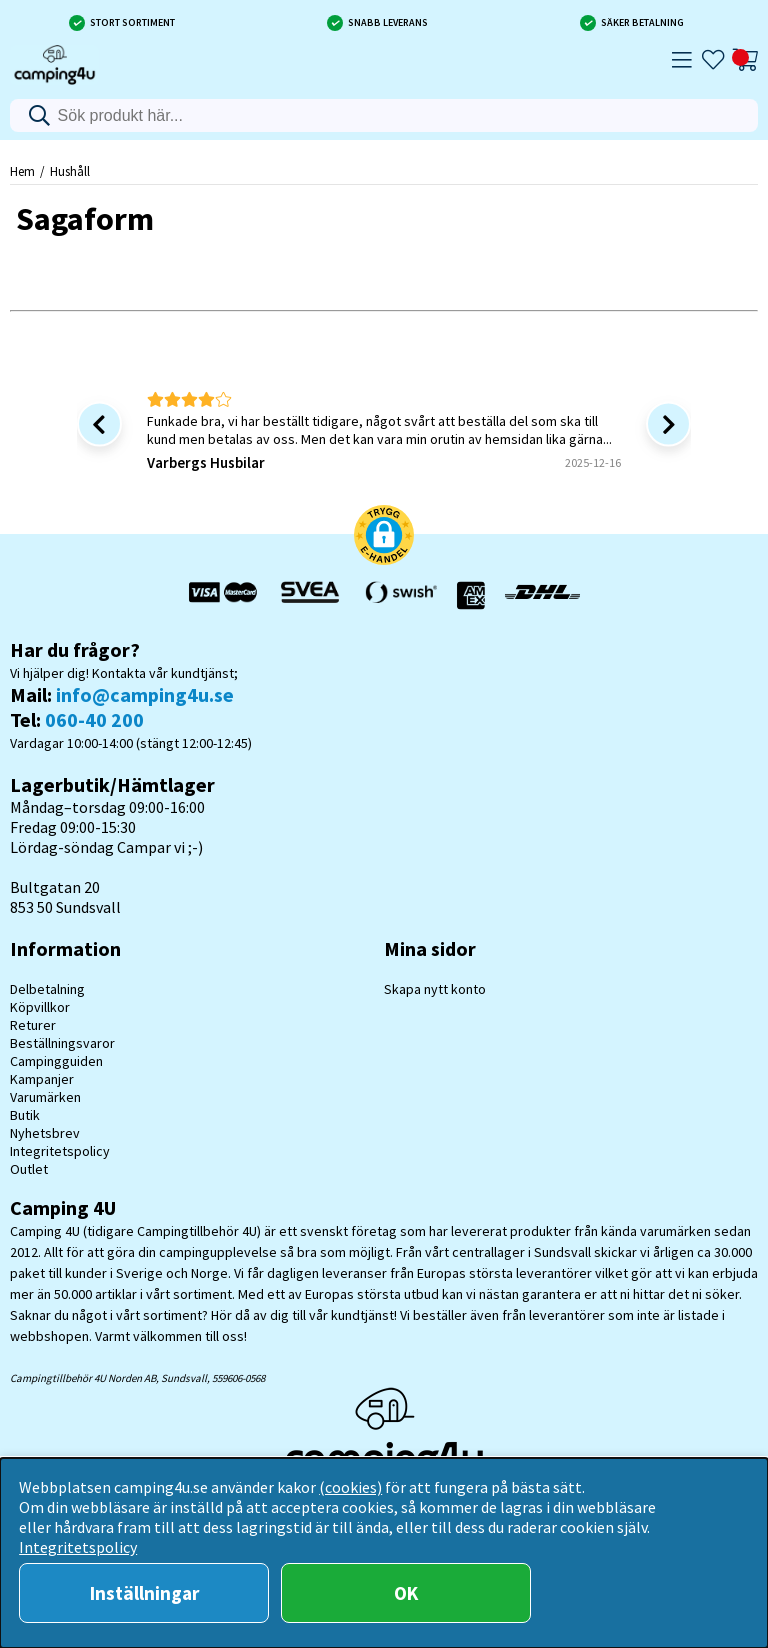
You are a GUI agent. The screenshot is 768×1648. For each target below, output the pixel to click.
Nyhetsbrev (45, 1133)
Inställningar (144, 1593)
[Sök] (384, 115)
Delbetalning (47, 989)
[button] (384, 537)
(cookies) (350, 1487)
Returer (33, 1025)
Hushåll (70, 171)
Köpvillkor (40, 1007)
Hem (22, 171)
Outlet (29, 1169)
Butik (25, 1115)
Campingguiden (56, 1061)
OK (406, 1593)
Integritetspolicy (60, 1151)
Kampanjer (42, 1079)
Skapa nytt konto (435, 989)
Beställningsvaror (62, 1043)
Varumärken (45, 1097)
